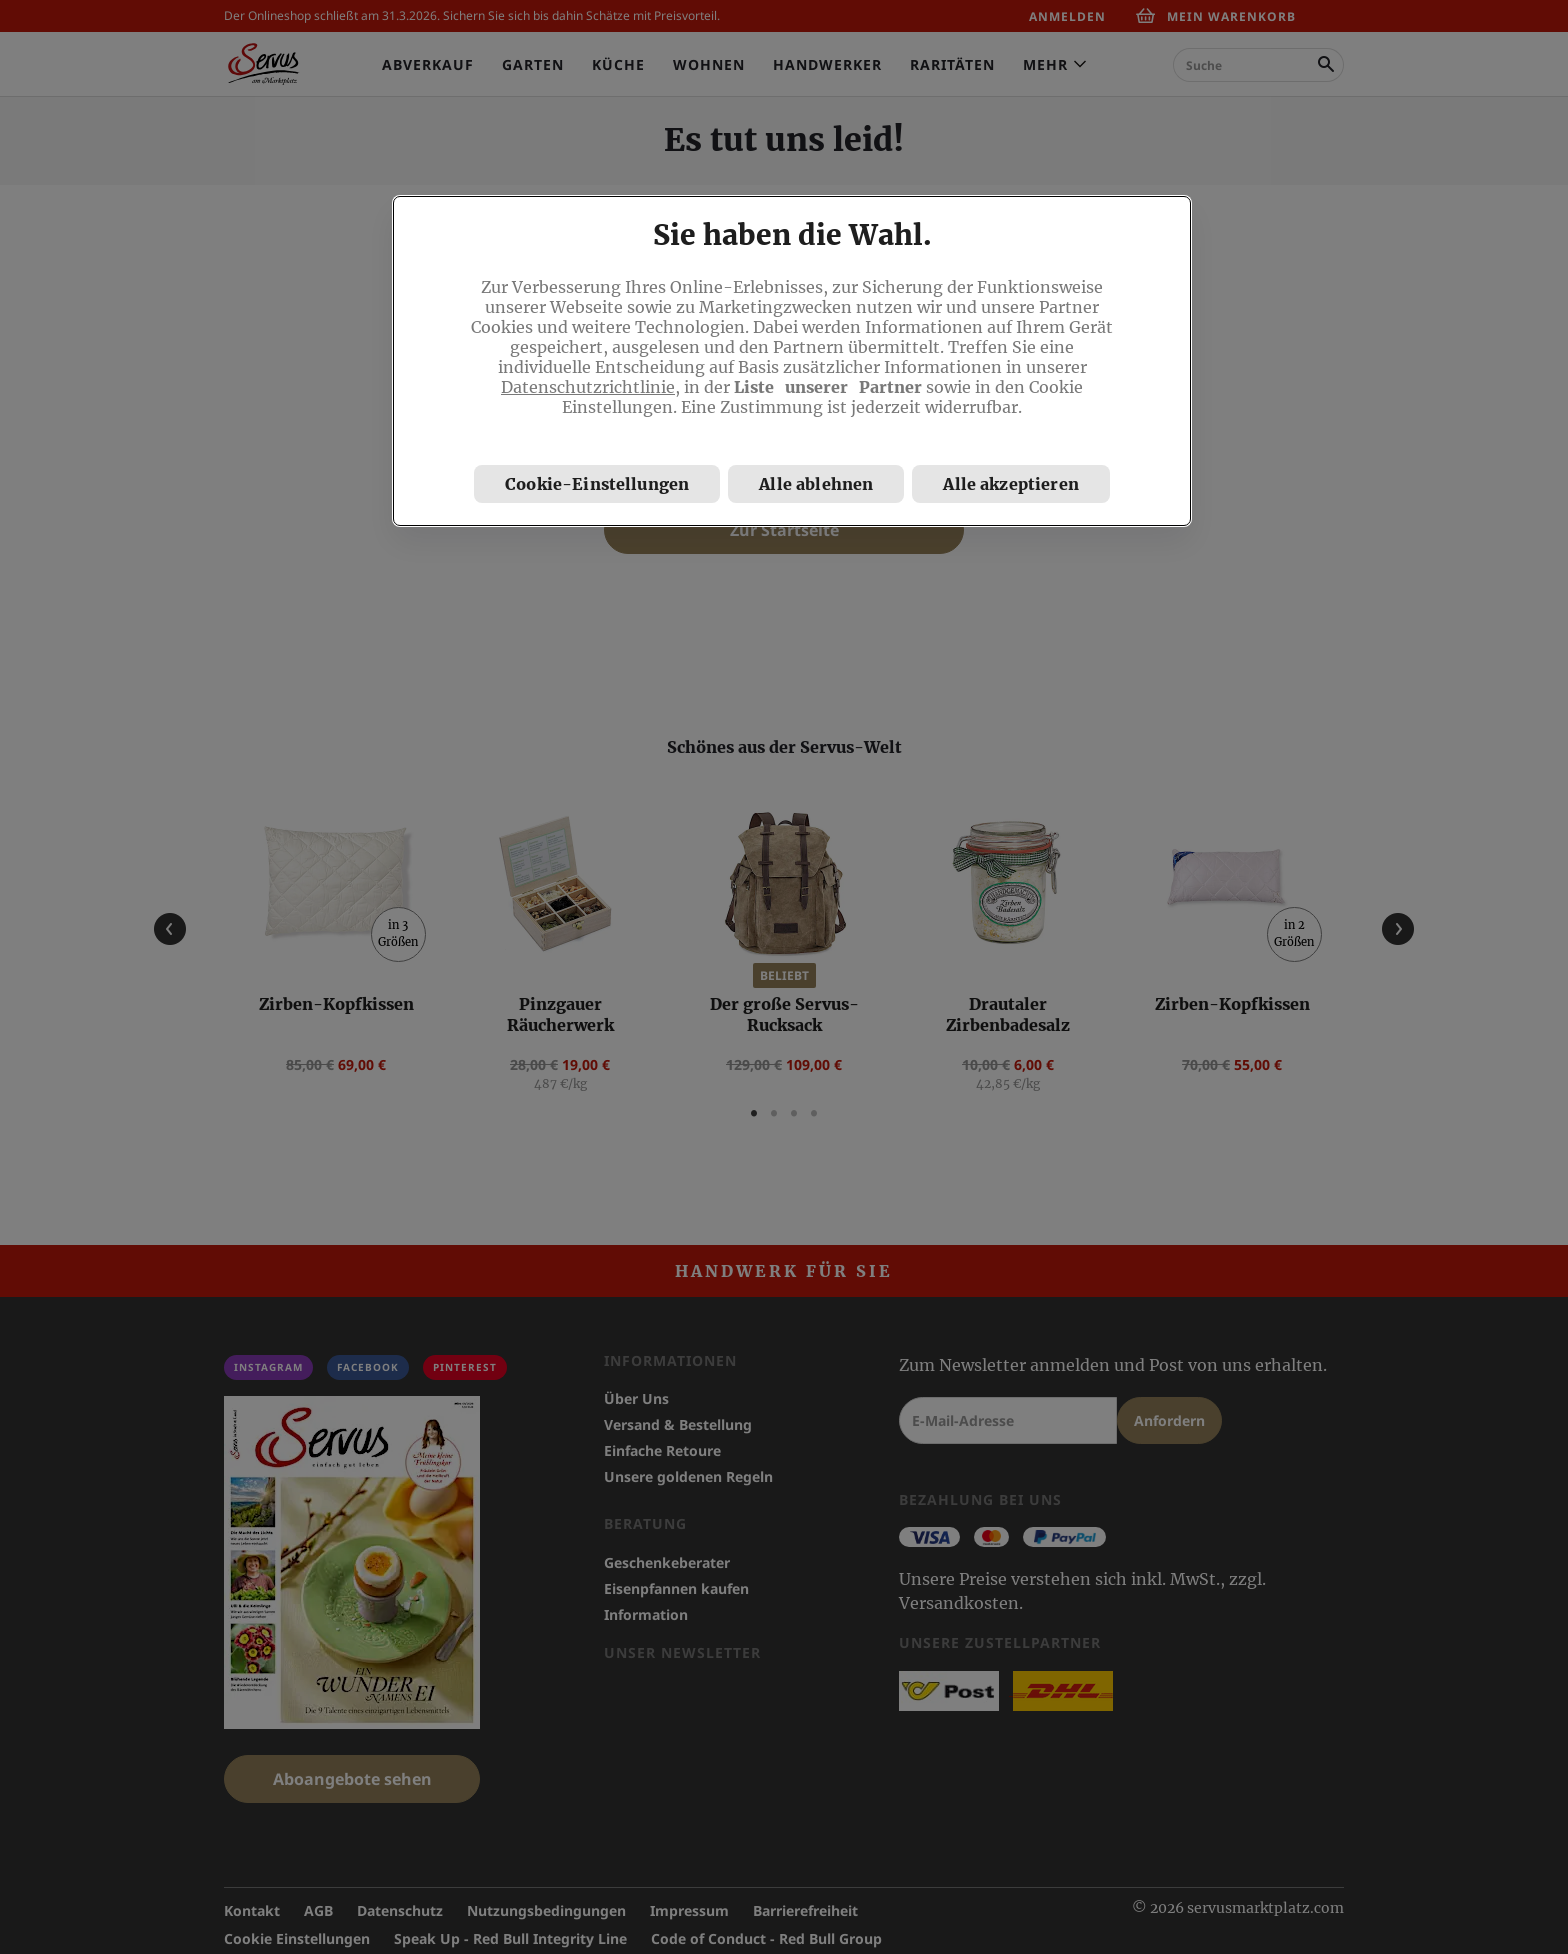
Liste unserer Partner (828, 387)
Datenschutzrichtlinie (588, 387)
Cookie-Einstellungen (597, 484)
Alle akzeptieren (1011, 484)
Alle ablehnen (816, 484)
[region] (792, 361)
